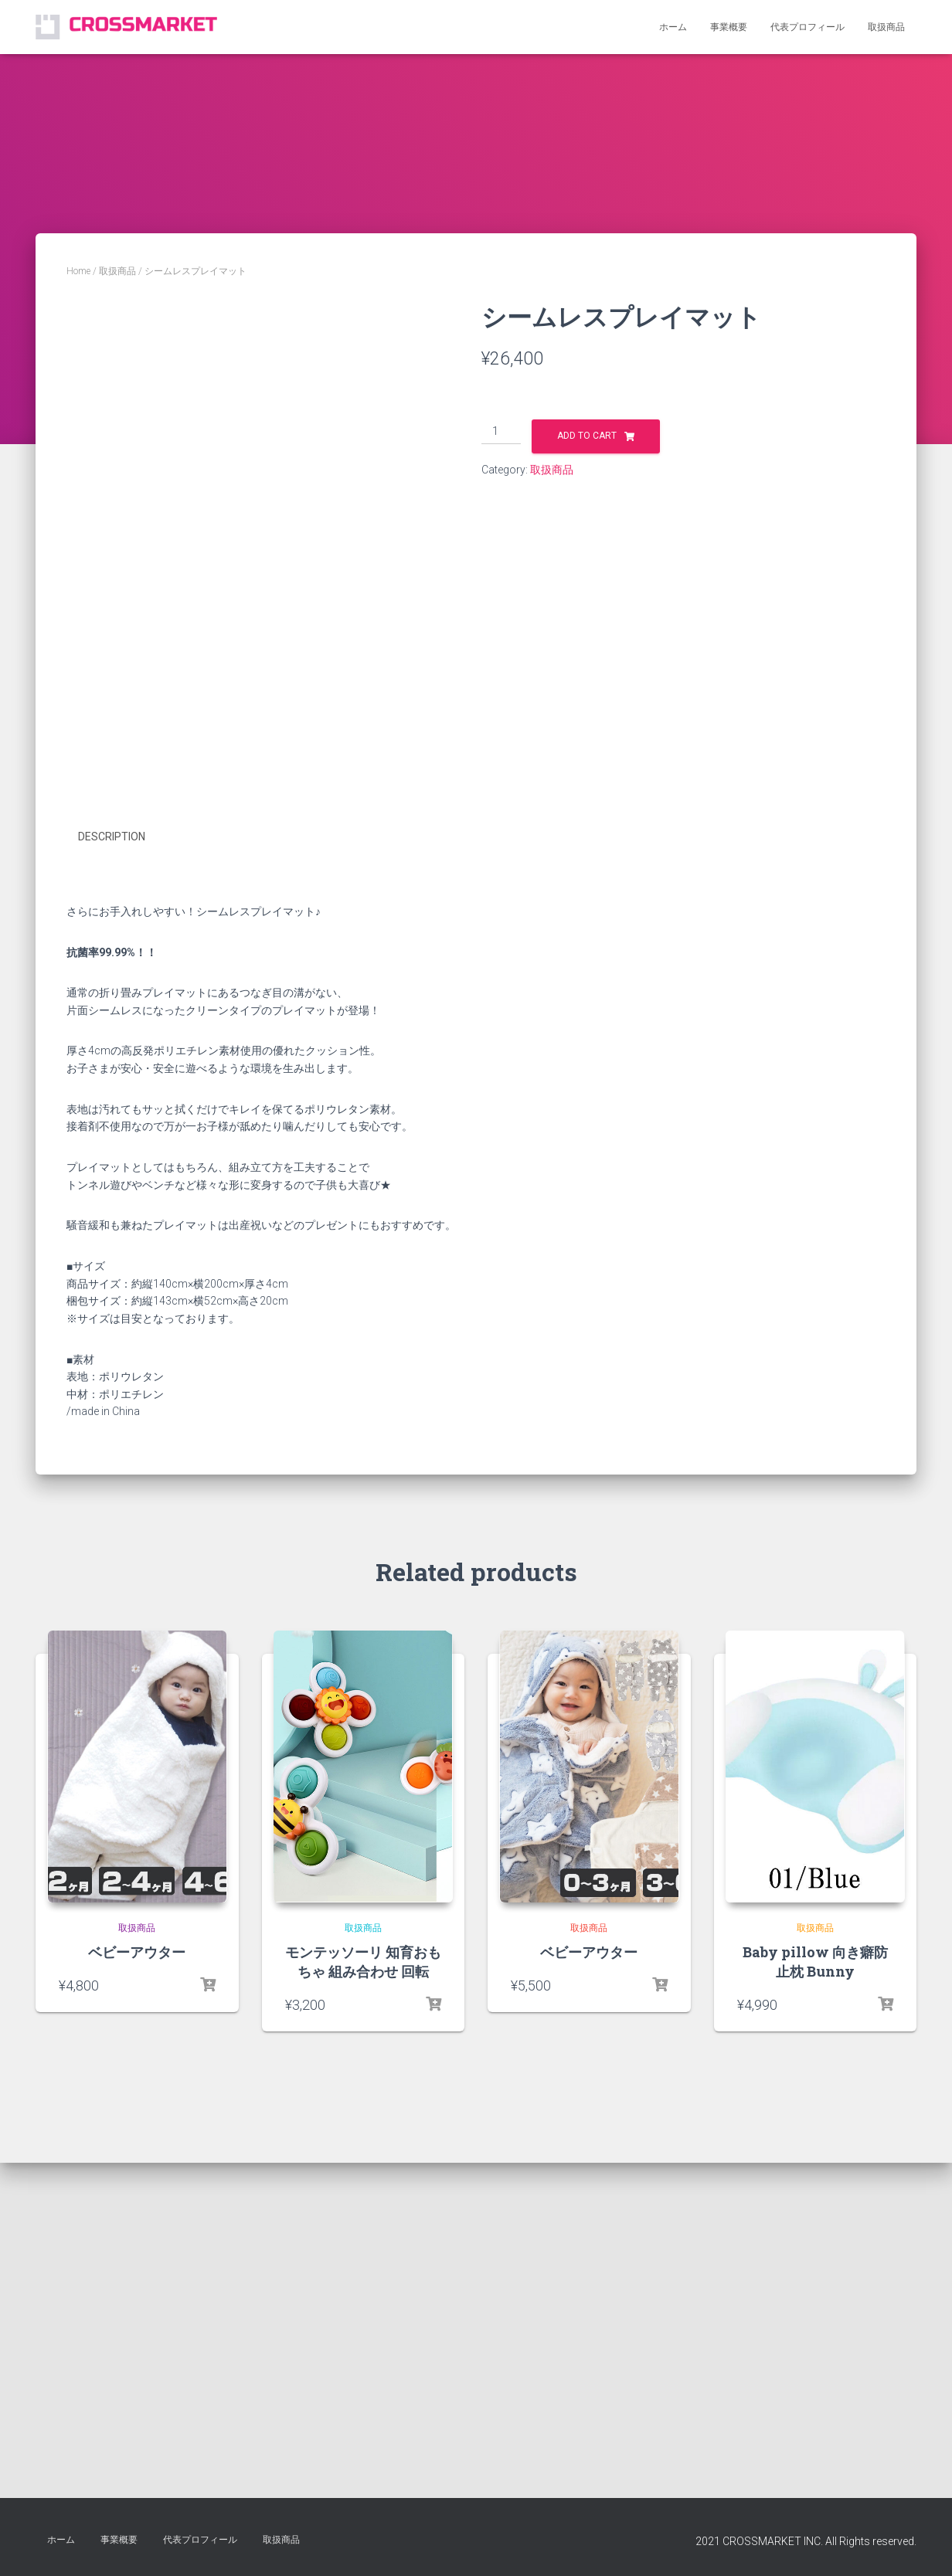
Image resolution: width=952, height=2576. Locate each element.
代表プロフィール (807, 27)
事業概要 (728, 27)
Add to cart (587, 435)
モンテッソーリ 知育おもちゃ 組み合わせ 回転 (363, 2329)
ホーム (673, 27)
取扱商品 (886, 27)
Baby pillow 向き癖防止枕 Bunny (815, 2329)
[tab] (123, 1206)
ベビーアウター (136, 2319)
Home (78, 271)
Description (111, 1205)
